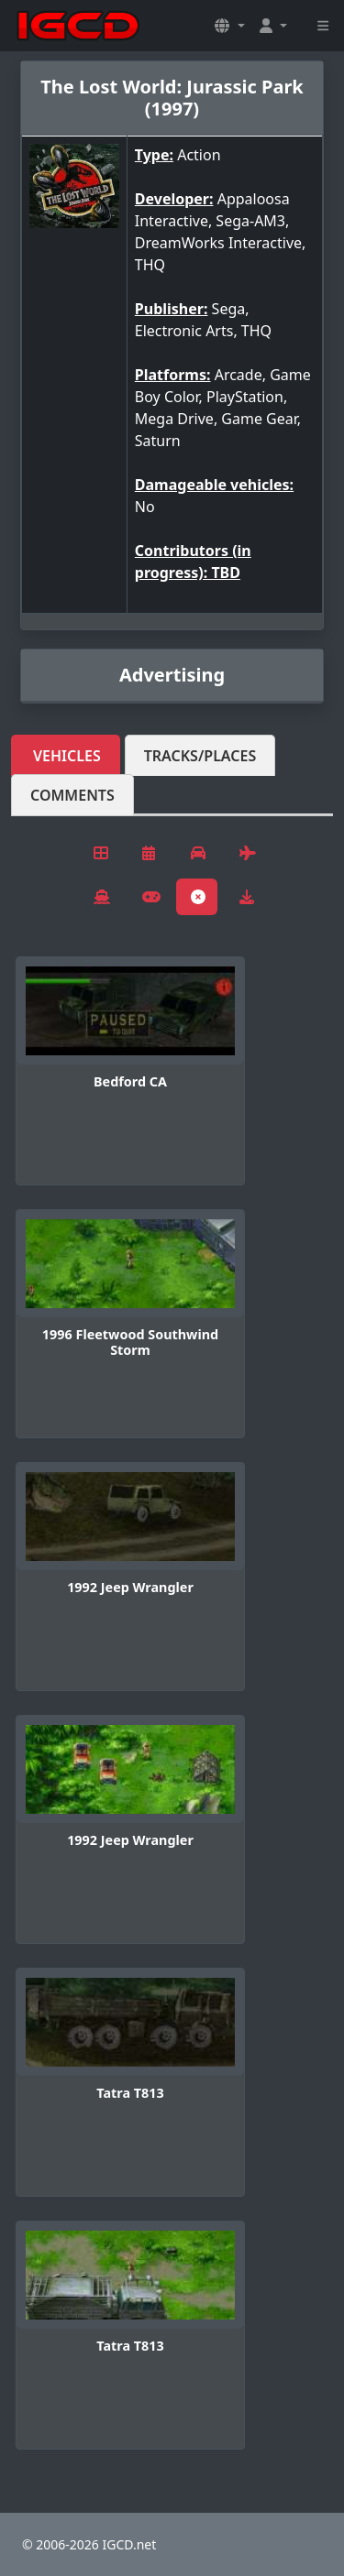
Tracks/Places (200, 756)
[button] (229, 25)
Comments (72, 795)
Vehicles (67, 756)
